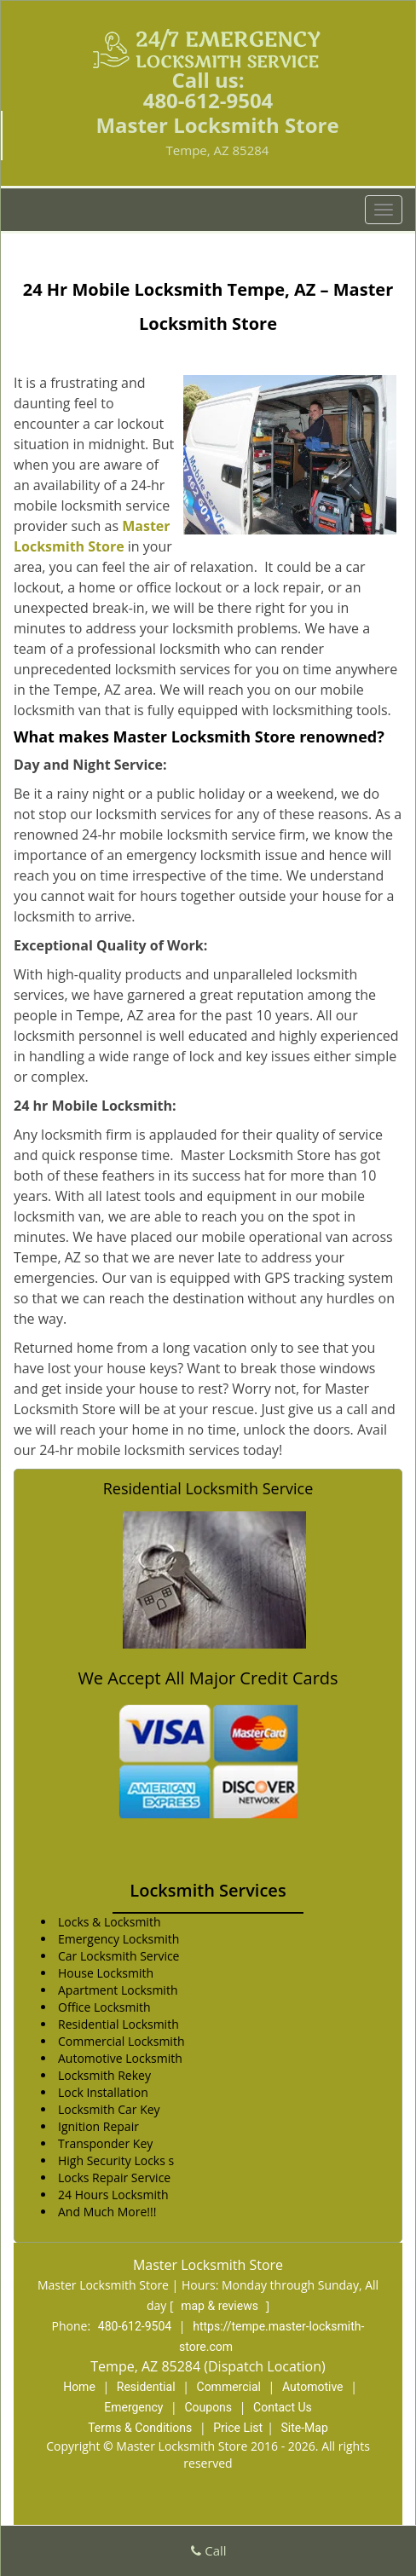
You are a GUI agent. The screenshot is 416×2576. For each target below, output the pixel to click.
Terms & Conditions (140, 2427)
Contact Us (282, 2407)
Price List (238, 2427)
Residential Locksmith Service (208, 1488)
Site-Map (304, 2427)
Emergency (133, 2407)
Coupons (208, 2407)
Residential (146, 2387)
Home (79, 2387)
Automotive (313, 2387)
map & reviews (221, 2306)
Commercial (229, 2387)
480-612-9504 (208, 100)
